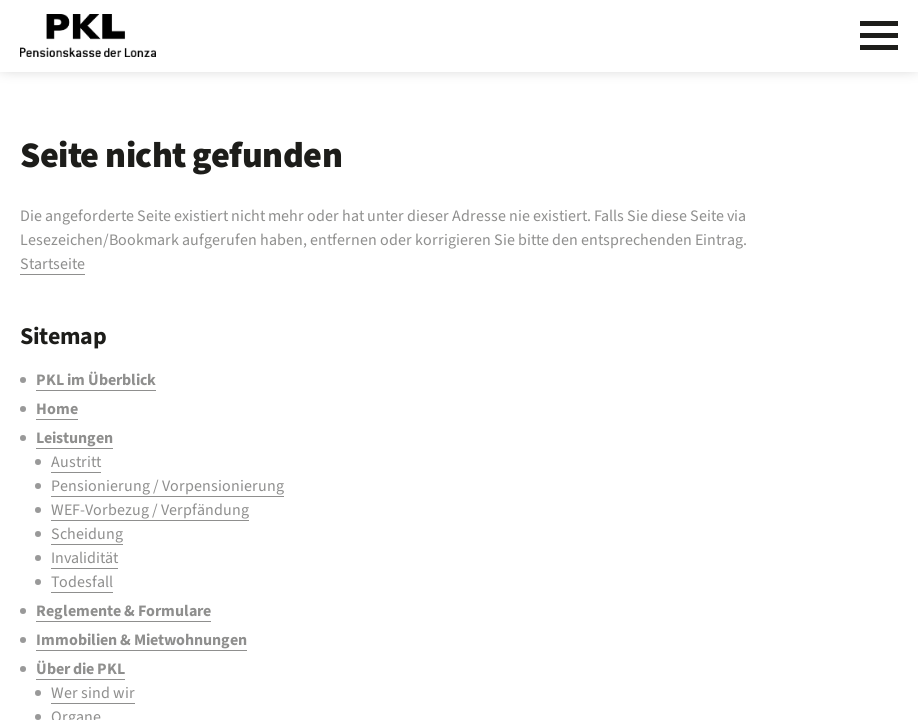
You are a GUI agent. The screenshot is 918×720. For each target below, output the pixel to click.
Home (57, 409)
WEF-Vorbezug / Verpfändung (150, 510)
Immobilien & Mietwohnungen (141, 640)
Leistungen (74, 438)
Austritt (76, 462)
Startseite (52, 264)
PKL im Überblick (96, 380)
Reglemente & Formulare (123, 611)
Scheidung (87, 534)
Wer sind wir (93, 693)
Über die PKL (80, 669)
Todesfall (82, 582)
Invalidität (84, 558)
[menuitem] (411, 380)
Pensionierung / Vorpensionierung (167, 486)
